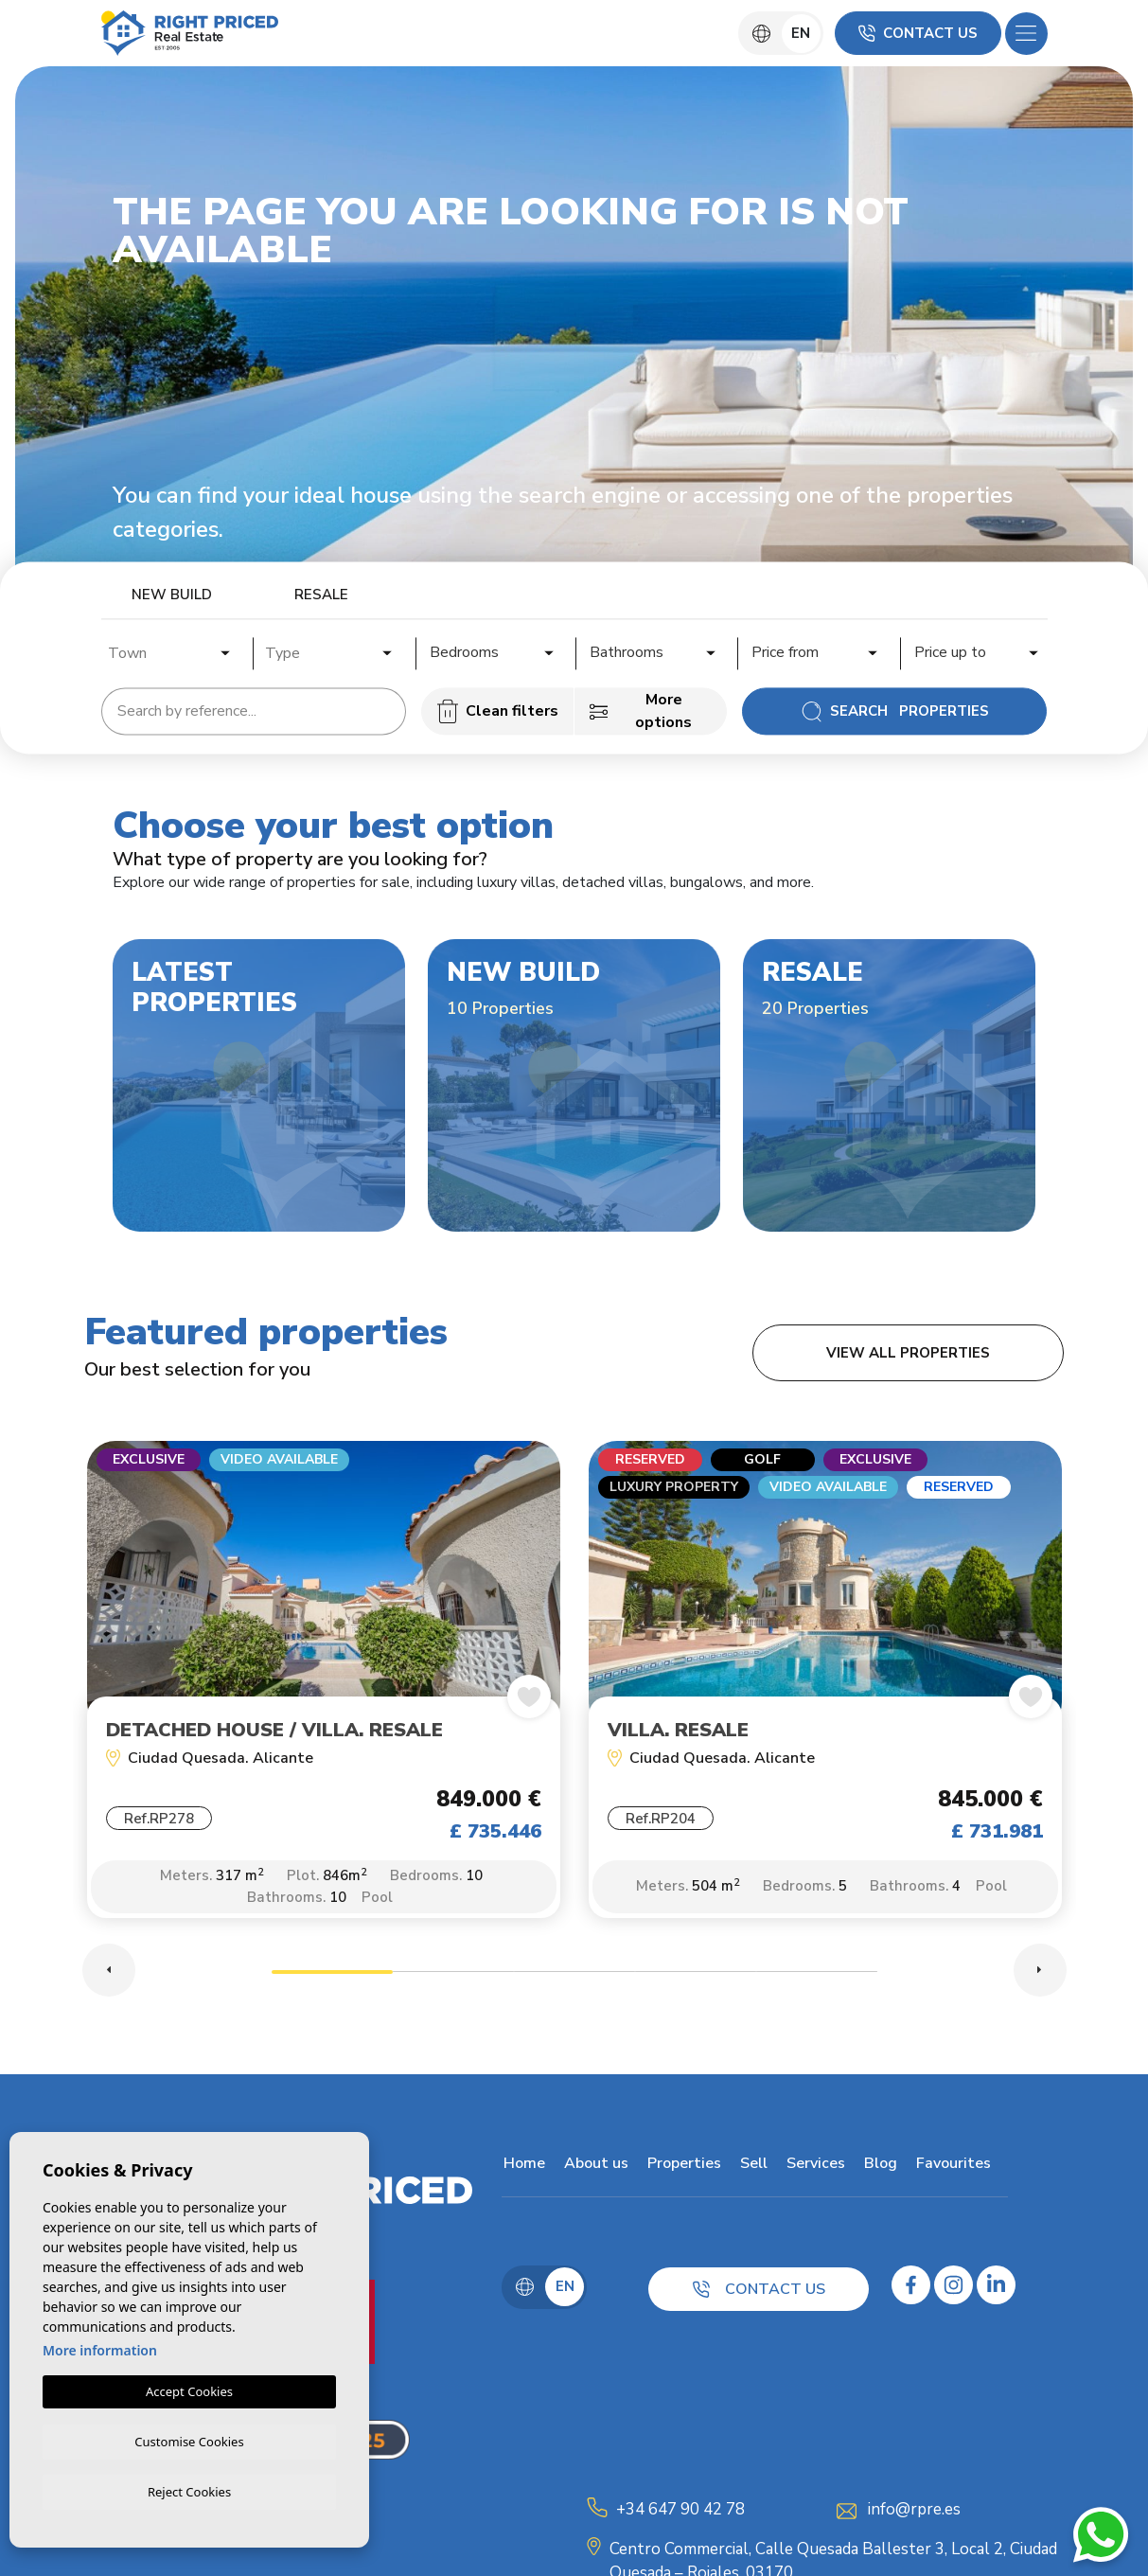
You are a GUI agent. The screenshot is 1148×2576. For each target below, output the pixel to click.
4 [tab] (695, 1976)
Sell (752, 2165)
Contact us (918, 33)
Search (895, 711)
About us (594, 2165)
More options (641, 711)
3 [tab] (574, 1976)
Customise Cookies (188, 2438)
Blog (878, 2165)
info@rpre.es (914, 2511)
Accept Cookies (189, 2388)
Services (814, 2165)
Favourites (951, 2165)
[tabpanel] (323, 1690)
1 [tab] (332, 1976)
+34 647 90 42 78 (680, 2511)
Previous (108, 1972)
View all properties (908, 1352)
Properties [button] (682, 2165)
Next (1040, 1972)
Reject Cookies (189, 2490)
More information (100, 2347)
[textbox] (175, 653)
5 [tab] (816, 1976)
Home (522, 2165)
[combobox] (170, 650)
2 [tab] (453, 1976)
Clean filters (497, 711)
